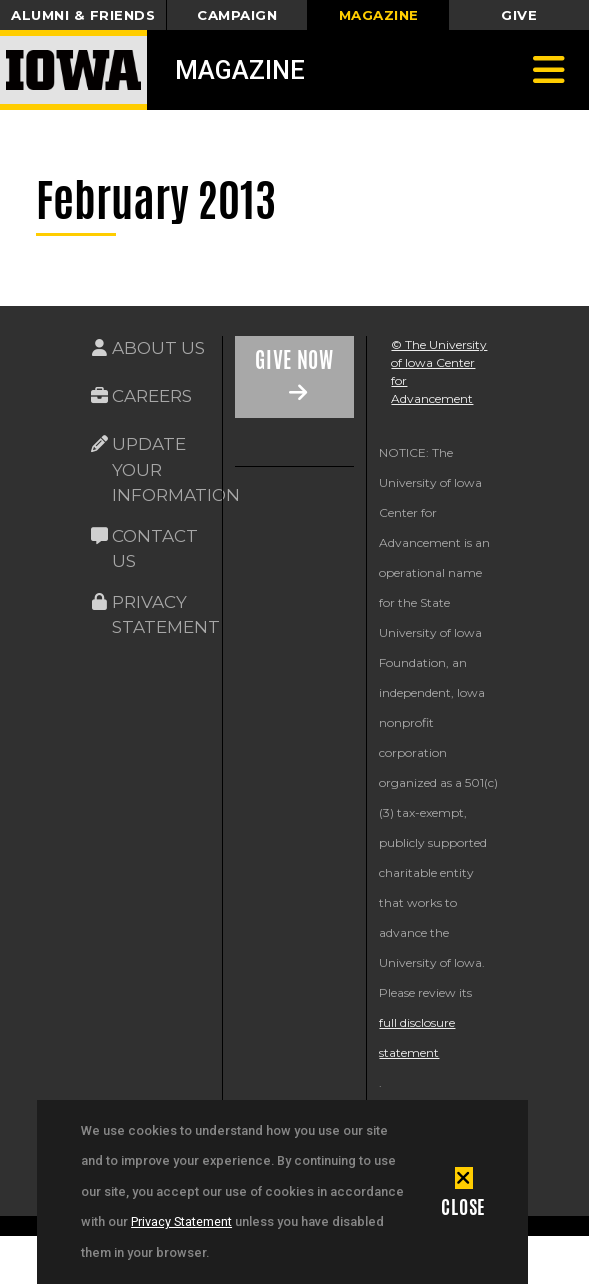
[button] (463, 1192)
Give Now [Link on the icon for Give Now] (294, 360)
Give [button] (519, 15)
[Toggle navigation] (549, 70)
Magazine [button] (379, 15)
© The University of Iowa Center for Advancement (439, 371)
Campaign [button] (237, 15)
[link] (250, 532)
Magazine (240, 70)
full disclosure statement (417, 1037)
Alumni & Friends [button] (83, 15)
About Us (158, 348)
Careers (152, 396)
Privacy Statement (181, 1221)
